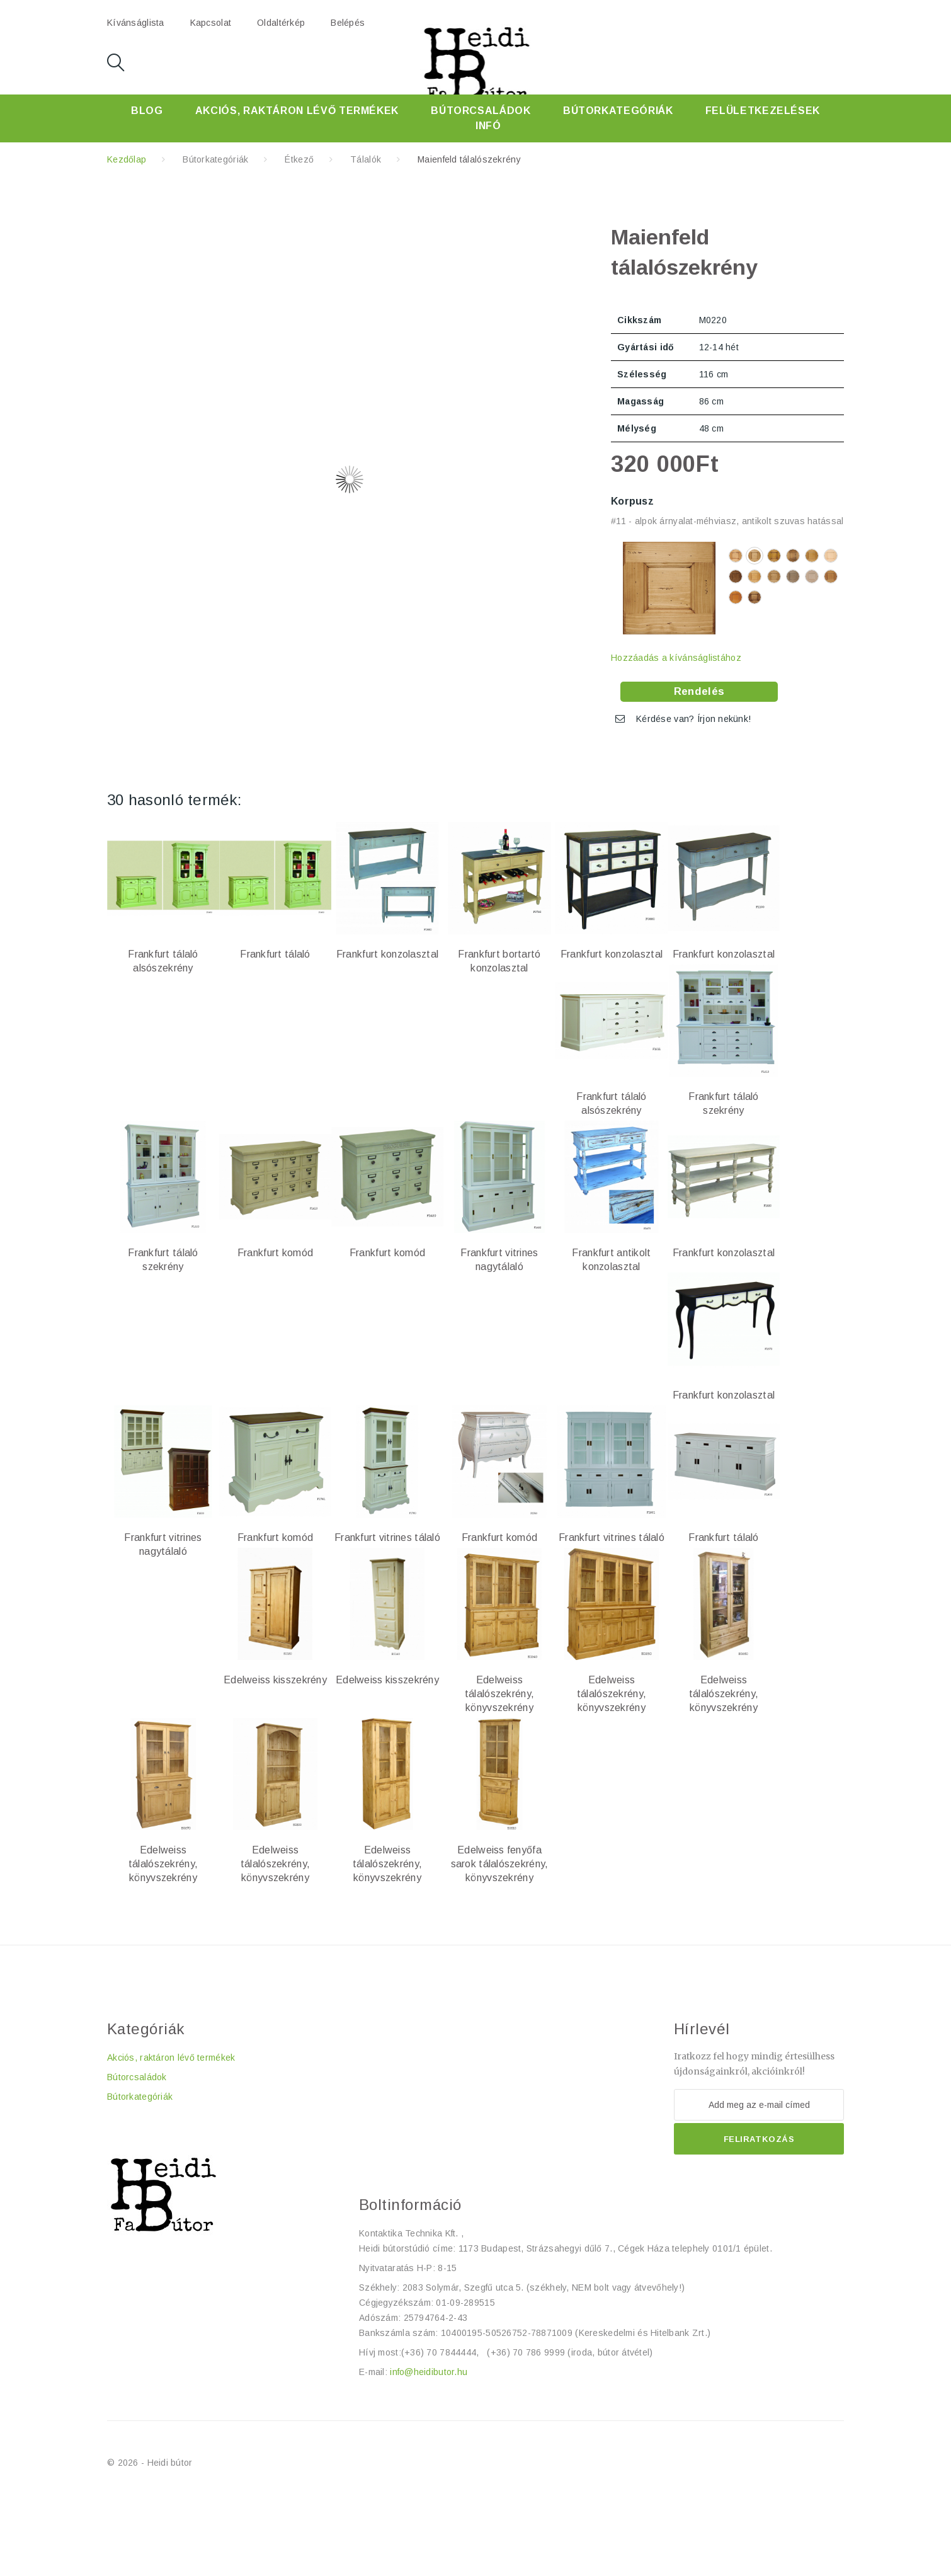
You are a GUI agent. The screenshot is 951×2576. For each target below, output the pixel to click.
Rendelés (699, 691)
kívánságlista (135, 23)
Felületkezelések (762, 110)
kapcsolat (211, 23)
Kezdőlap (126, 159)
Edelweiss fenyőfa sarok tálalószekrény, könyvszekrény (500, 1864)
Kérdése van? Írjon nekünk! (693, 719)
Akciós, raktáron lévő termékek (297, 110)
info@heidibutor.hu (428, 2372)
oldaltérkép (281, 23)
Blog (147, 110)
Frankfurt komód (275, 1252)
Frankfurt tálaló (275, 954)
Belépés (348, 23)
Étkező (299, 159)
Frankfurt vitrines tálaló (387, 1537)
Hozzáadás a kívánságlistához (676, 658)
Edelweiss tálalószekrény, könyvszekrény (499, 1693)
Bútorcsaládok (480, 110)
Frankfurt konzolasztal (387, 954)
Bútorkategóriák (618, 110)
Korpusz (633, 501)
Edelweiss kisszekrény (275, 1679)
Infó (488, 125)
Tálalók (365, 159)
